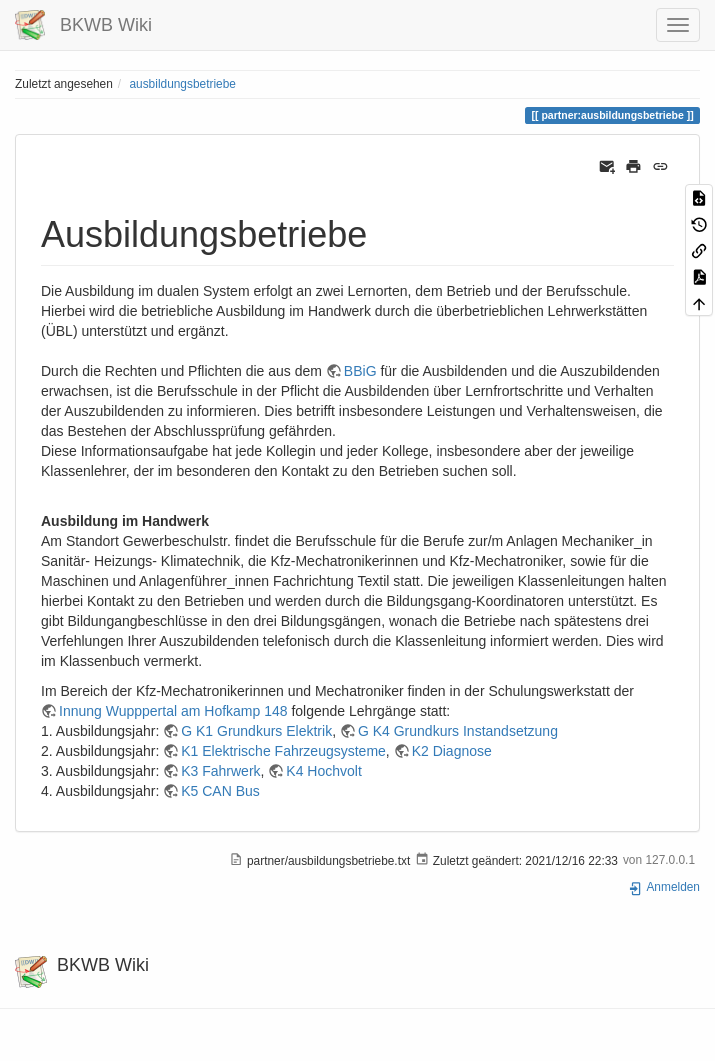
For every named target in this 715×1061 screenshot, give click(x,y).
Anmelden (664, 887)
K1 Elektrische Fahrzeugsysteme (283, 751)
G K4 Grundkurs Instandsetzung (458, 731)
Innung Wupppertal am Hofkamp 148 (173, 711)
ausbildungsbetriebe (182, 84)
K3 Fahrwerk (220, 771)
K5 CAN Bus (220, 791)
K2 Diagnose (452, 751)
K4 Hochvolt (323, 771)
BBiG (360, 371)
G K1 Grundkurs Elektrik (256, 731)
